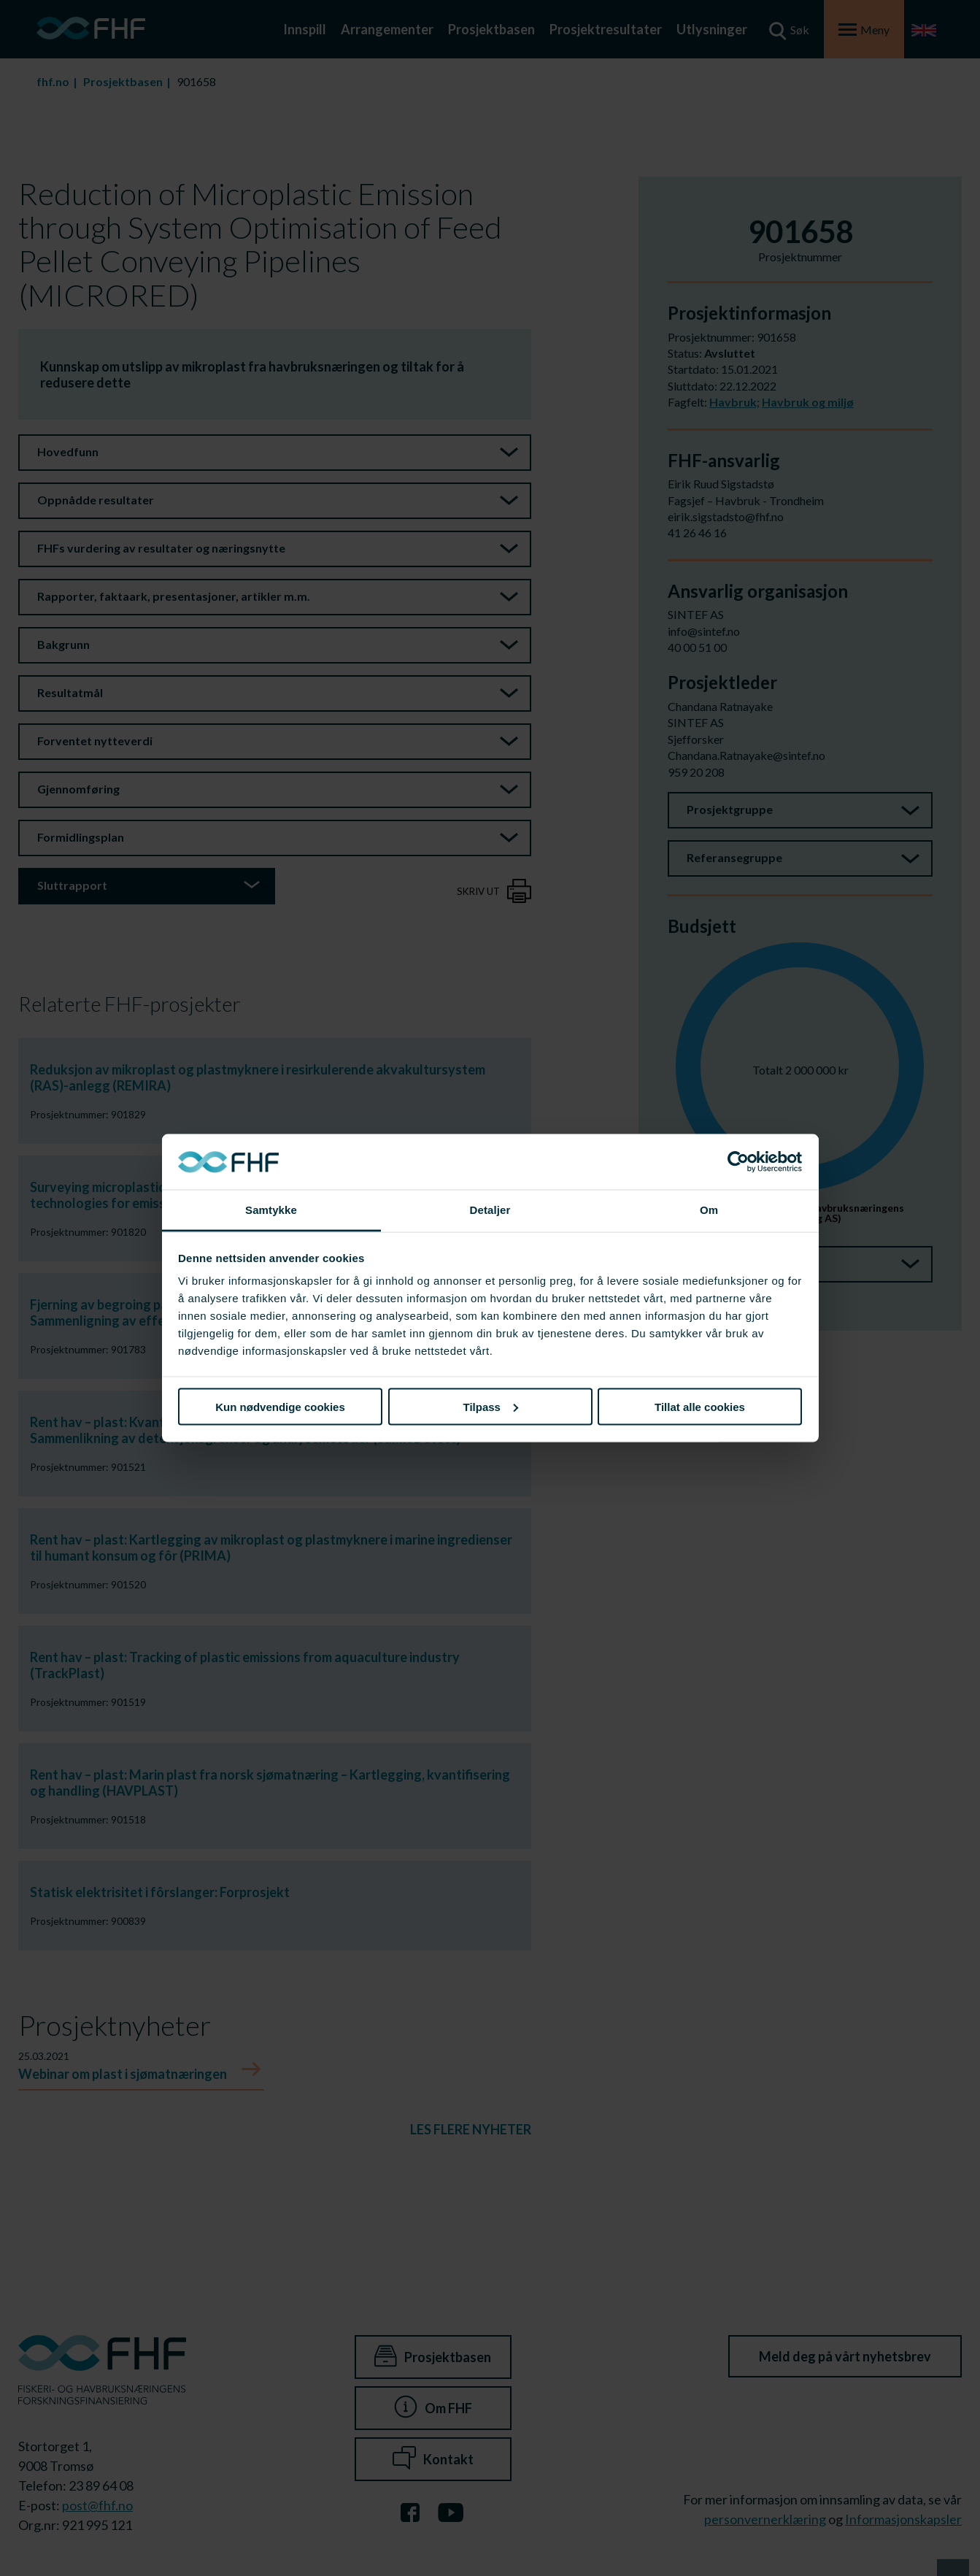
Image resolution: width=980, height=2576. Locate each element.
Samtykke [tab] (271, 1210)
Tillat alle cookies (700, 1406)
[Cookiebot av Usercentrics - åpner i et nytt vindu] (738, 1162)
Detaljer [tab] (490, 1210)
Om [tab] (709, 1210)
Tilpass (490, 1406)
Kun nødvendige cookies (280, 1406)
